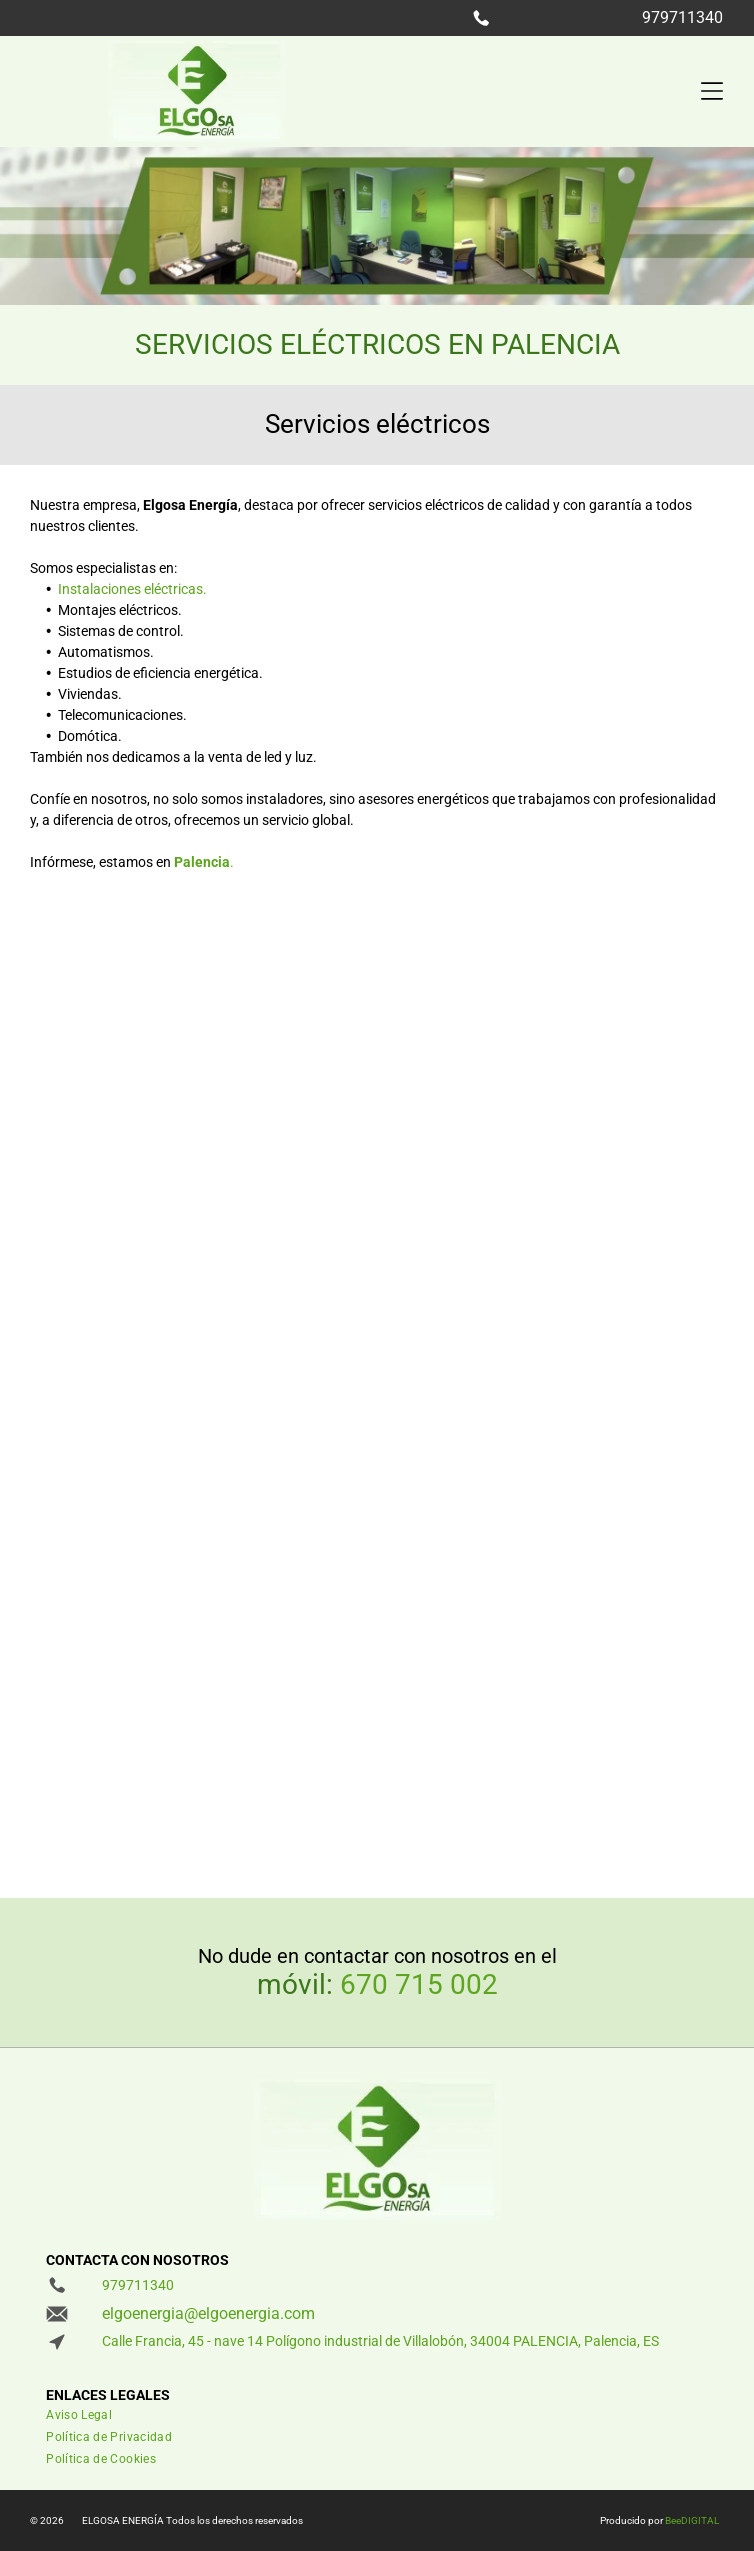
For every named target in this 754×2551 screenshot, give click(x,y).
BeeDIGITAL (692, 2520)
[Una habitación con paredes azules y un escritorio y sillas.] (203, 1347)
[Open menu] (712, 91)
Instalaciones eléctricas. (132, 589)
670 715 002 (419, 1984)
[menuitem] (309, 2419)
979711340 (682, 17)
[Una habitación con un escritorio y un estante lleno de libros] (550, 1347)
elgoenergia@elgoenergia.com (208, 2313)
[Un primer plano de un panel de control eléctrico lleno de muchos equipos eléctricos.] (203, 1694)
